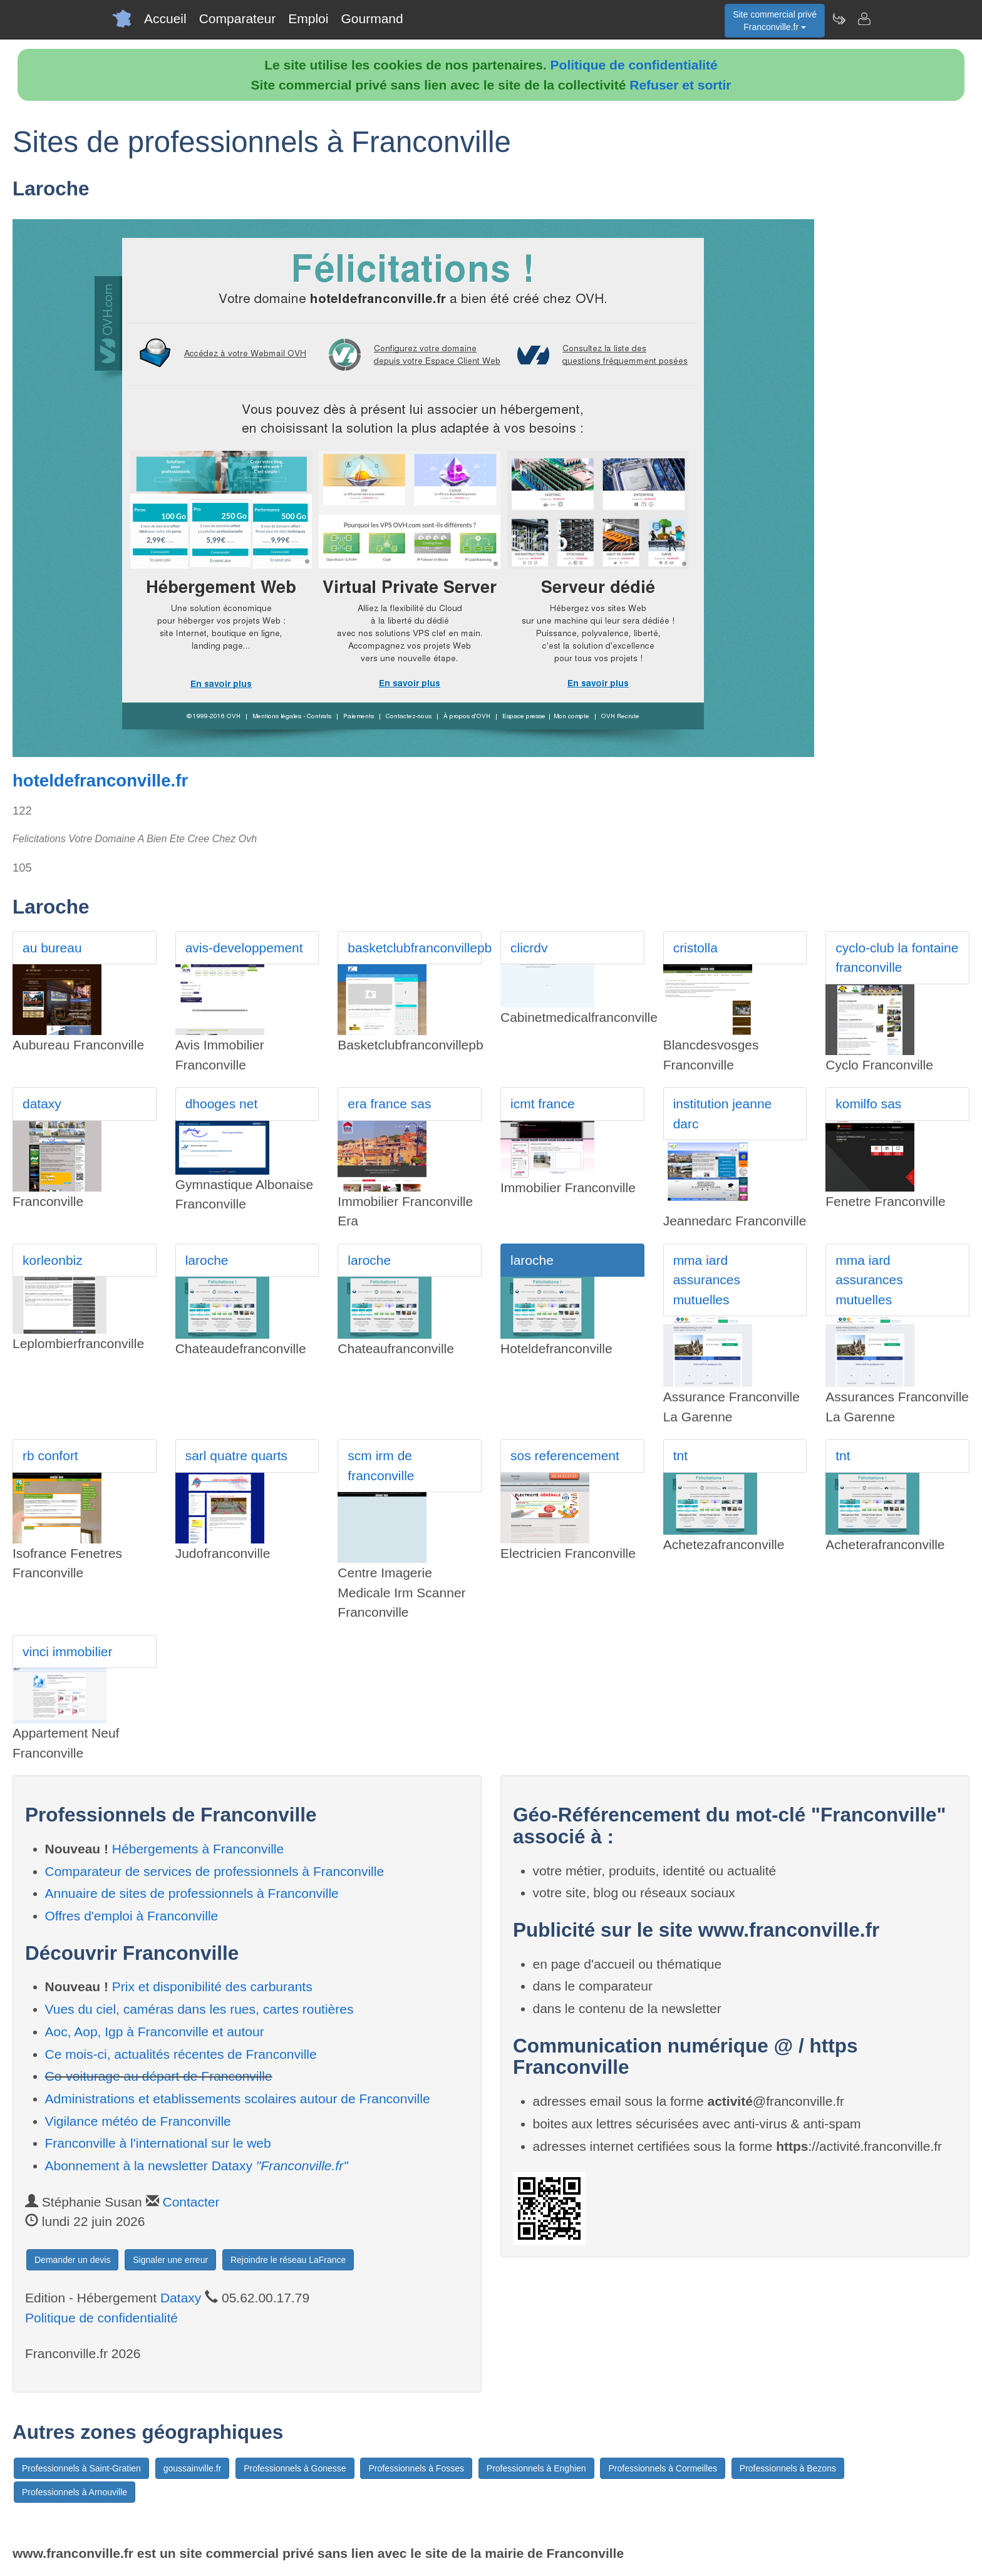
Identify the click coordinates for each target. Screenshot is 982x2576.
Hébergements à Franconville (198, 1849)
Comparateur (237, 18)
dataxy (42, 1103)
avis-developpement (244, 947)
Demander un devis (72, 2260)
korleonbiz (53, 1260)
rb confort (50, 1455)
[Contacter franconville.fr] (863, 19)
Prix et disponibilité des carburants (212, 1986)
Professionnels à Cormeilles (662, 2468)
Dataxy (180, 2297)
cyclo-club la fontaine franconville (896, 957)
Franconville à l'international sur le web (158, 2143)
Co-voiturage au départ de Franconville (158, 2076)
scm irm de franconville (381, 1465)
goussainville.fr (192, 2468)
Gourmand (372, 18)
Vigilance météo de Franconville (138, 2121)
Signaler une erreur (170, 2260)
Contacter (190, 2202)
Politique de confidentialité (634, 65)
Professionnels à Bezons (788, 2468)
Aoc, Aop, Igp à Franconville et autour (154, 2031)
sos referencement (564, 1455)
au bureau (52, 947)
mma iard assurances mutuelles (706, 1280)
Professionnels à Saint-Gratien (81, 2468)
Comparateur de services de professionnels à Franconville (215, 1871)
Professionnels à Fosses (416, 2468)
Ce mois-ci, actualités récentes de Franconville (181, 2054)
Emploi (308, 18)
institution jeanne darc (722, 1113)
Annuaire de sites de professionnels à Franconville (192, 1893)
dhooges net (221, 1103)
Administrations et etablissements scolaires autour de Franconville (237, 2098)
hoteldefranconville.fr (100, 780)
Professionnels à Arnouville (74, 2492)
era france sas (389, 1103)
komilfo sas (868, 1103)
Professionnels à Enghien (536, 2468)
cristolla (695, 947)
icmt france (542, 1103)
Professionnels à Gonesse (295, 2468)
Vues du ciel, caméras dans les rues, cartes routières (199, 2009)
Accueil (165, 18)
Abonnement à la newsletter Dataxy (196, 2165)
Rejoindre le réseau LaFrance (288, 2260)
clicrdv (529, 947)
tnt (680, 1455)
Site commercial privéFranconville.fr (775, 20)
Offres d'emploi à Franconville (132, 1916)
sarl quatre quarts (236, 1455)
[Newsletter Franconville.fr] (838, 19)
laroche (207, 1260)
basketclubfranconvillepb (415, 947)
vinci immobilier (68, 1651)
